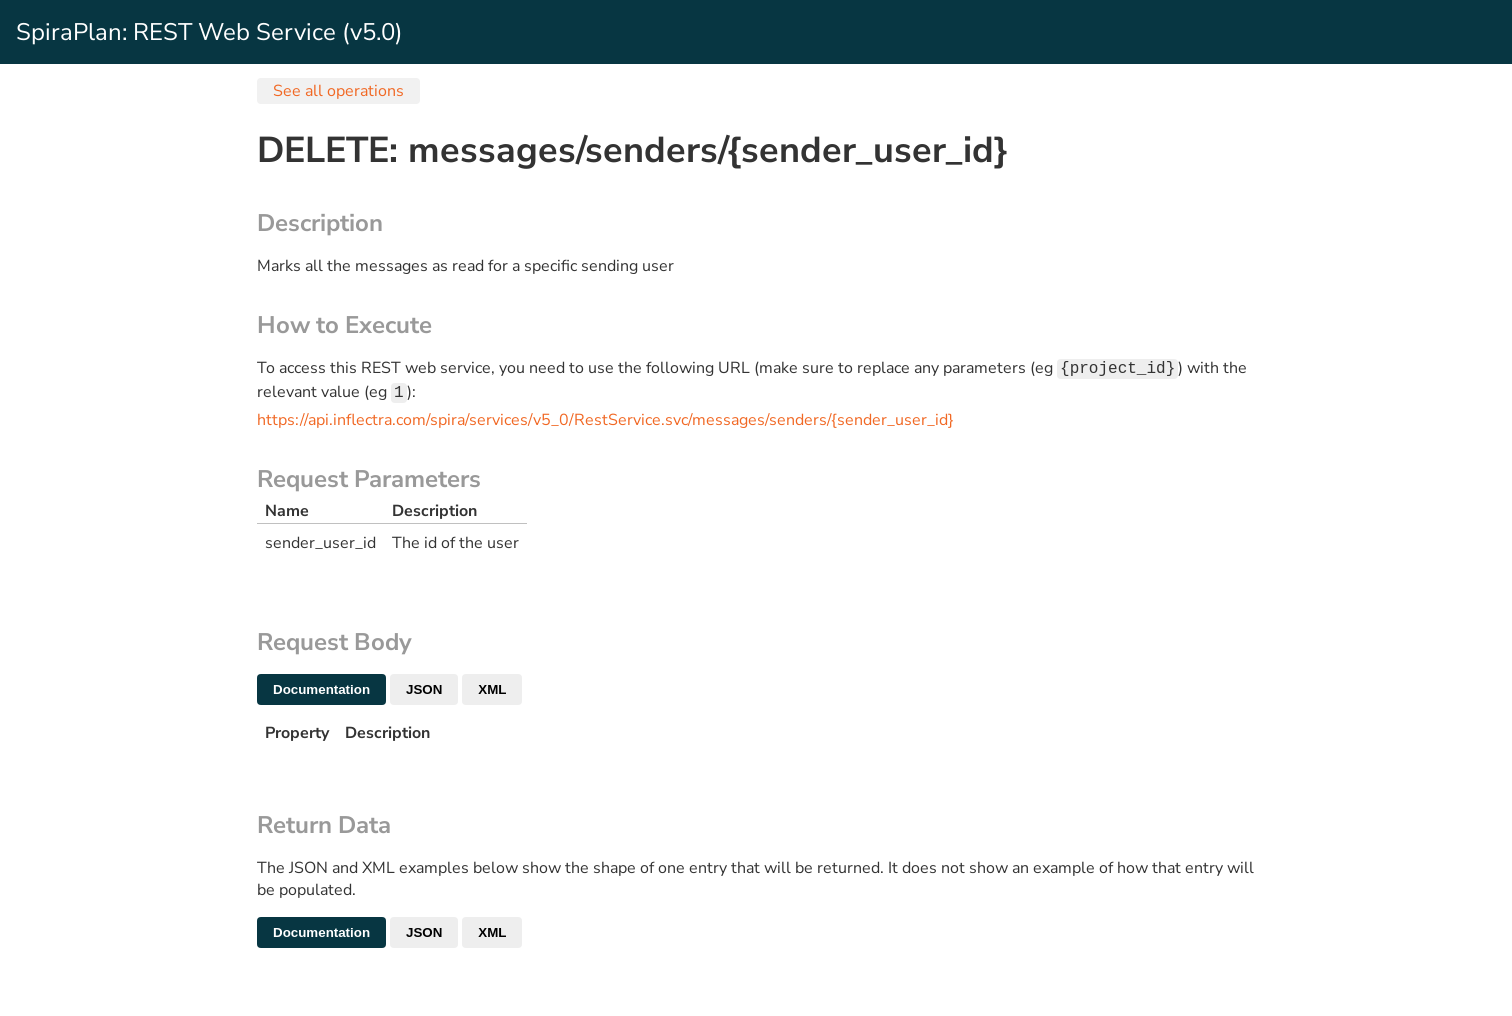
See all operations (338, 91)
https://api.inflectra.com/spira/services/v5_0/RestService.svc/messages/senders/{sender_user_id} (605, 424)
